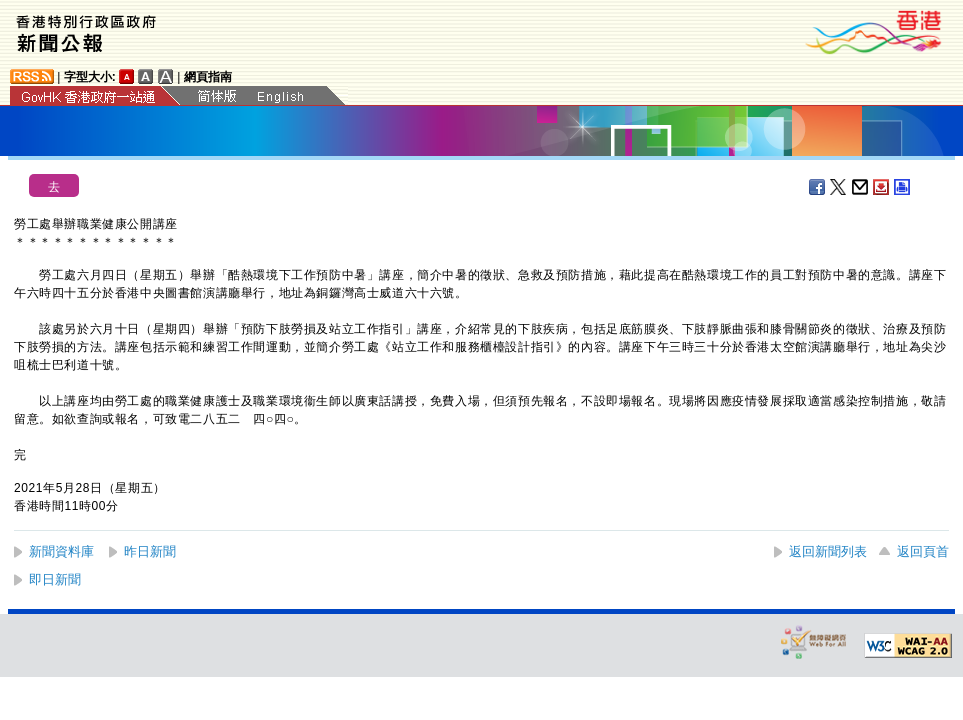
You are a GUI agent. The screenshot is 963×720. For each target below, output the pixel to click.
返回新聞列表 (828, 551)
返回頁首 (923, 551)
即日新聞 (55, 579)
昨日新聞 (150, 551)
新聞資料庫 (61, 551)
